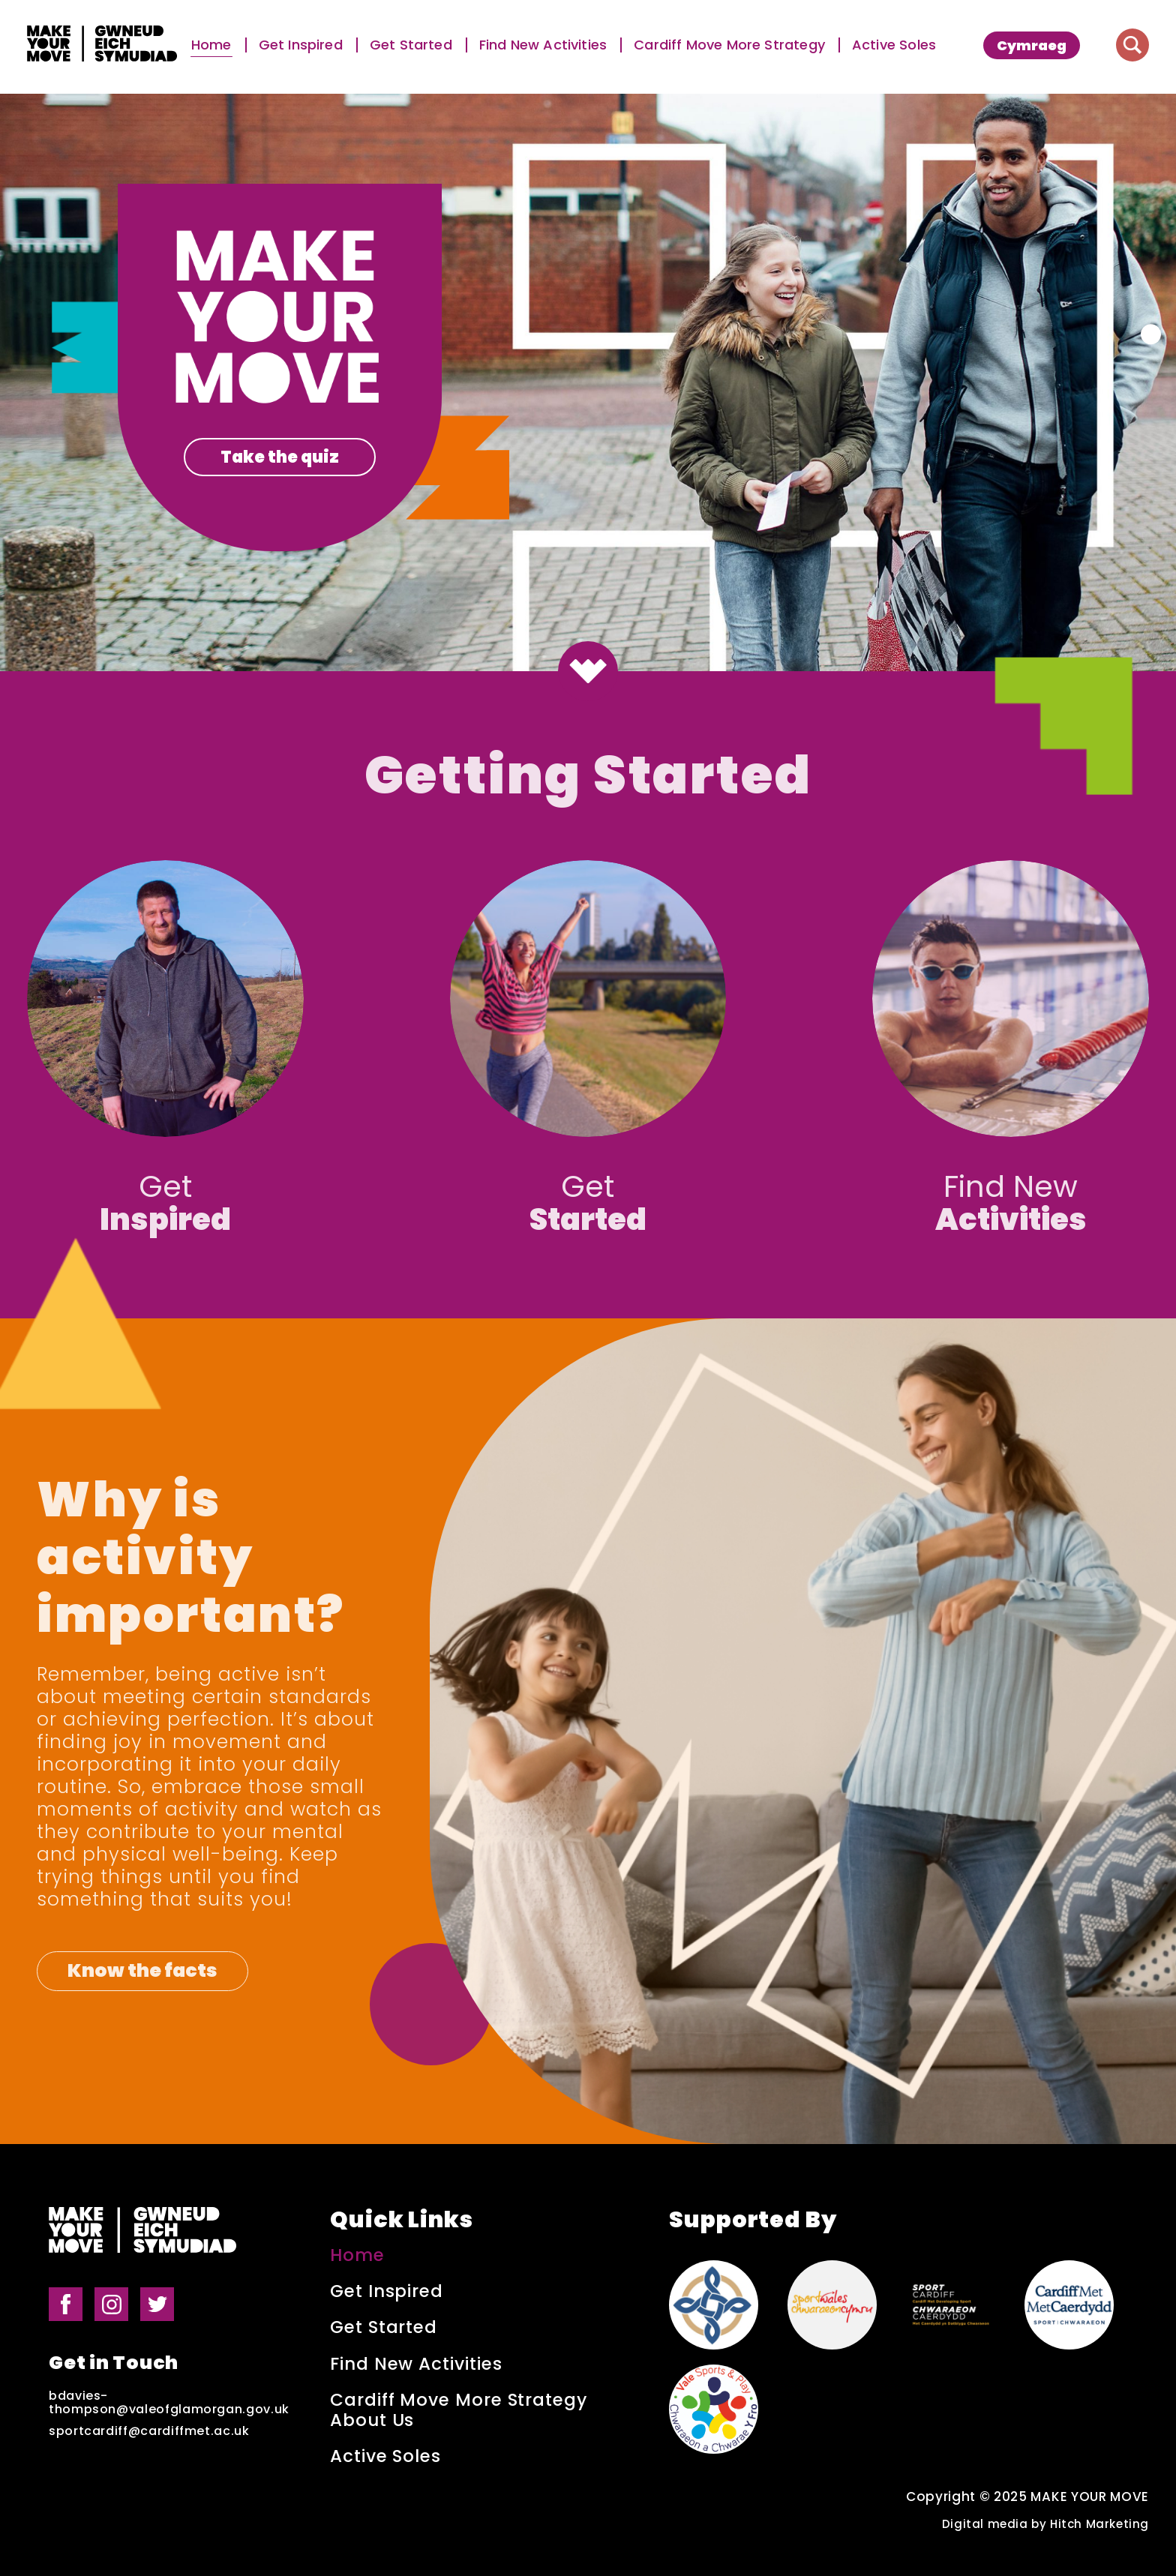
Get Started (411, 45)
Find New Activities (543, 45)
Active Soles (894, 45)
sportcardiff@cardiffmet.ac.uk (149, 2431)
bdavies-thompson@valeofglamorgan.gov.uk (169, 2403)
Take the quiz (279, 457)
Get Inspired (301, 45)
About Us (372, 2420)
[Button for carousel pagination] (1151, 334)
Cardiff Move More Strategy (729, 45)
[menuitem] (1031, 45)
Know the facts (143, 1970)
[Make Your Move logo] (102, 45)
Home (211, 45)
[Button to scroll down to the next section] (588, 671)
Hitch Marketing (1099, 2524)
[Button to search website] (1132, 44)
